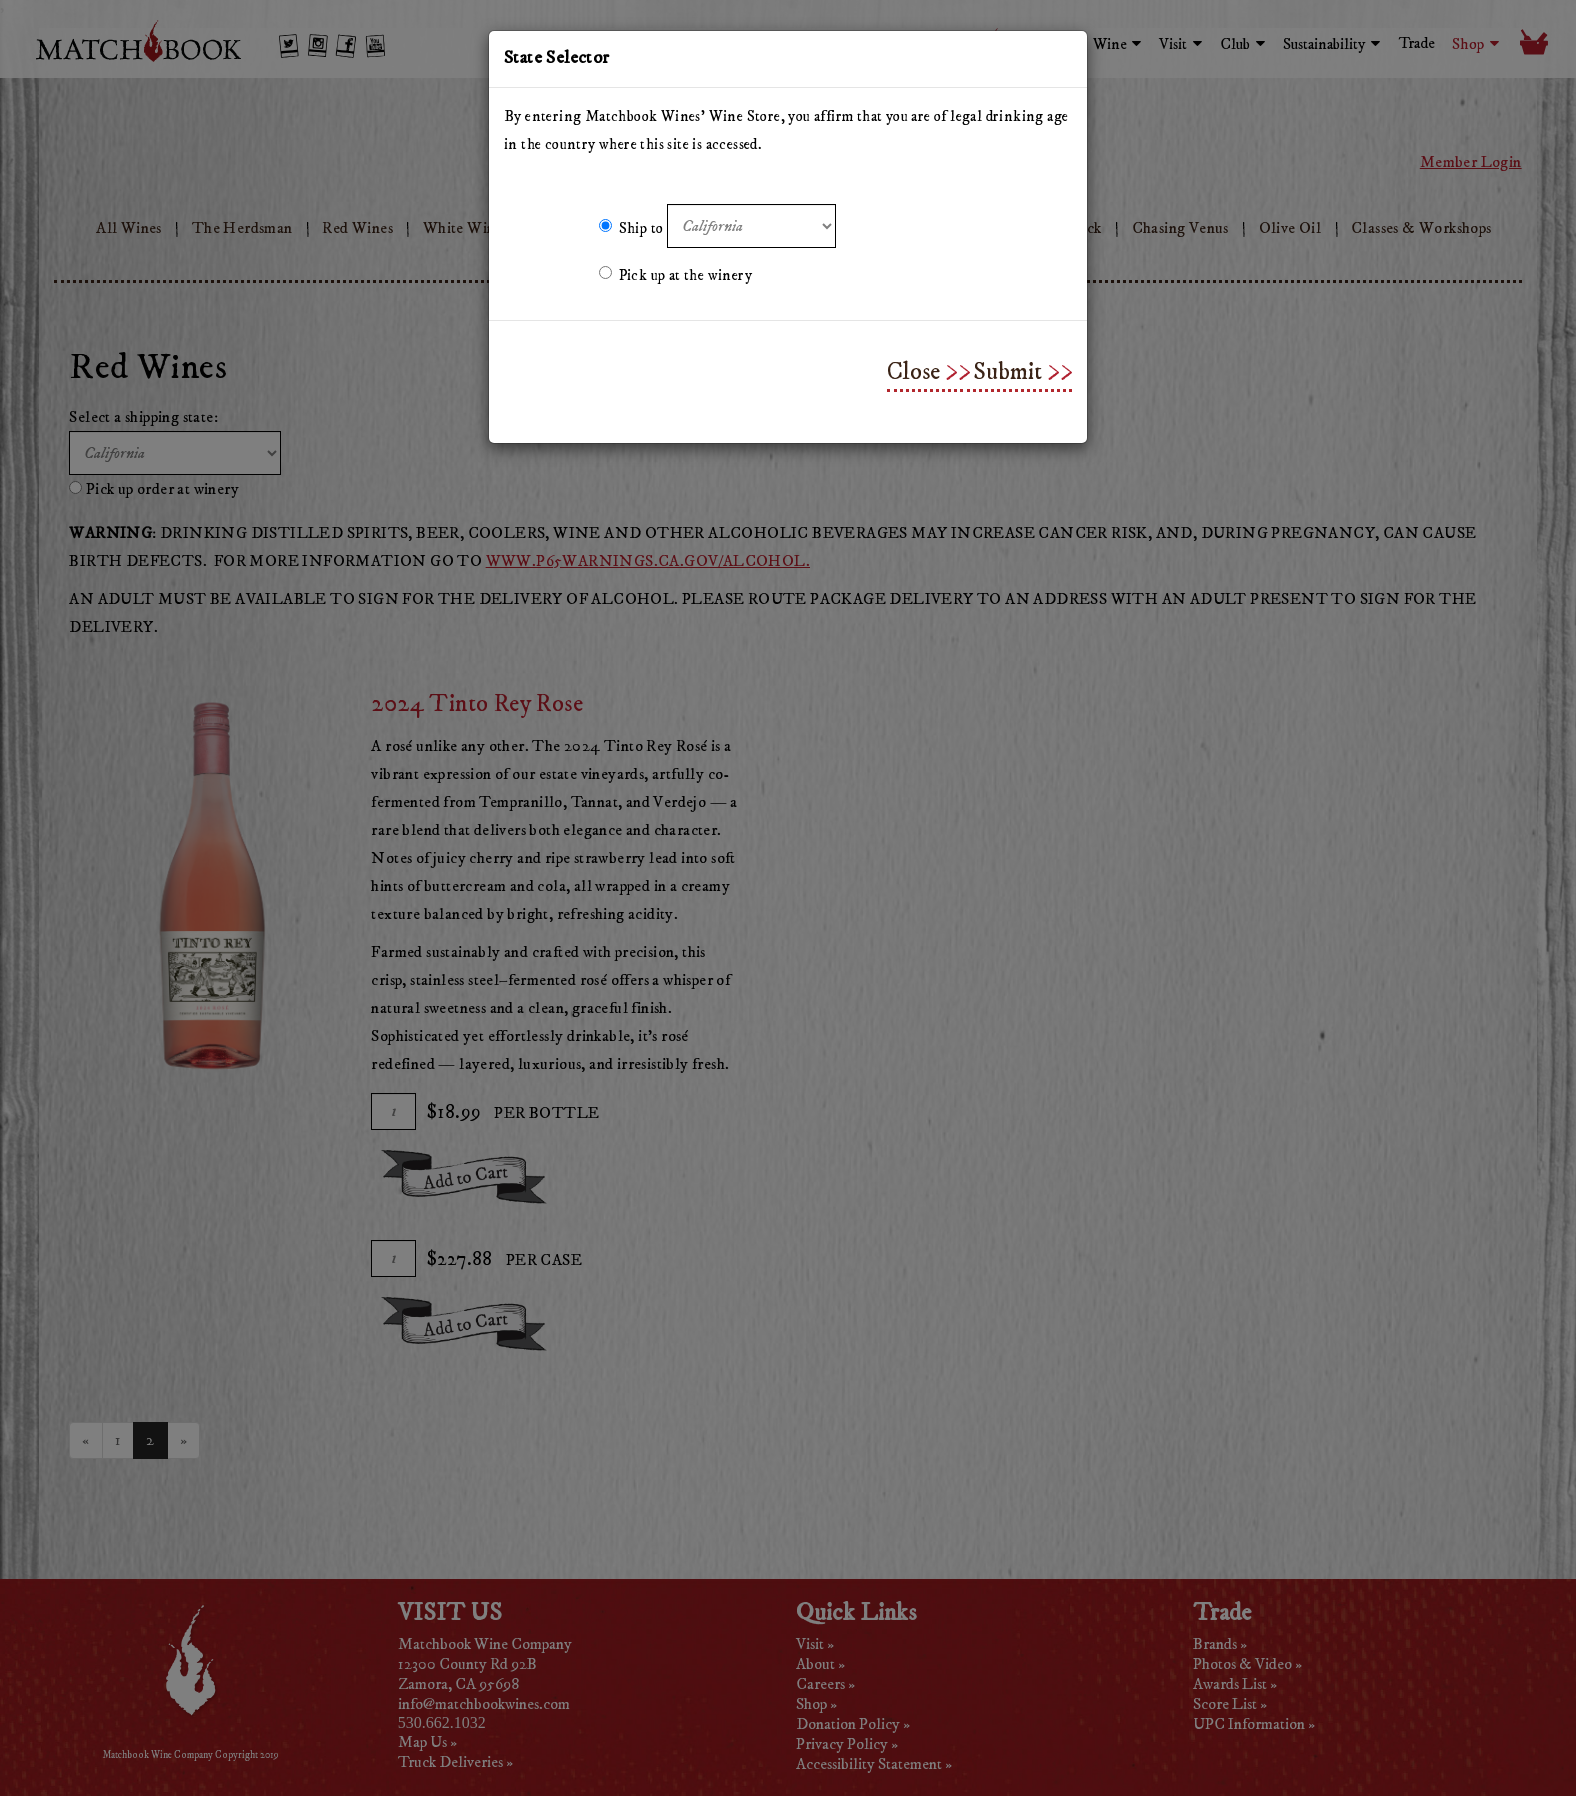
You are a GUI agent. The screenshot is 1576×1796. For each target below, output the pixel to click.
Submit (1007, 372)
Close (913, 372)
